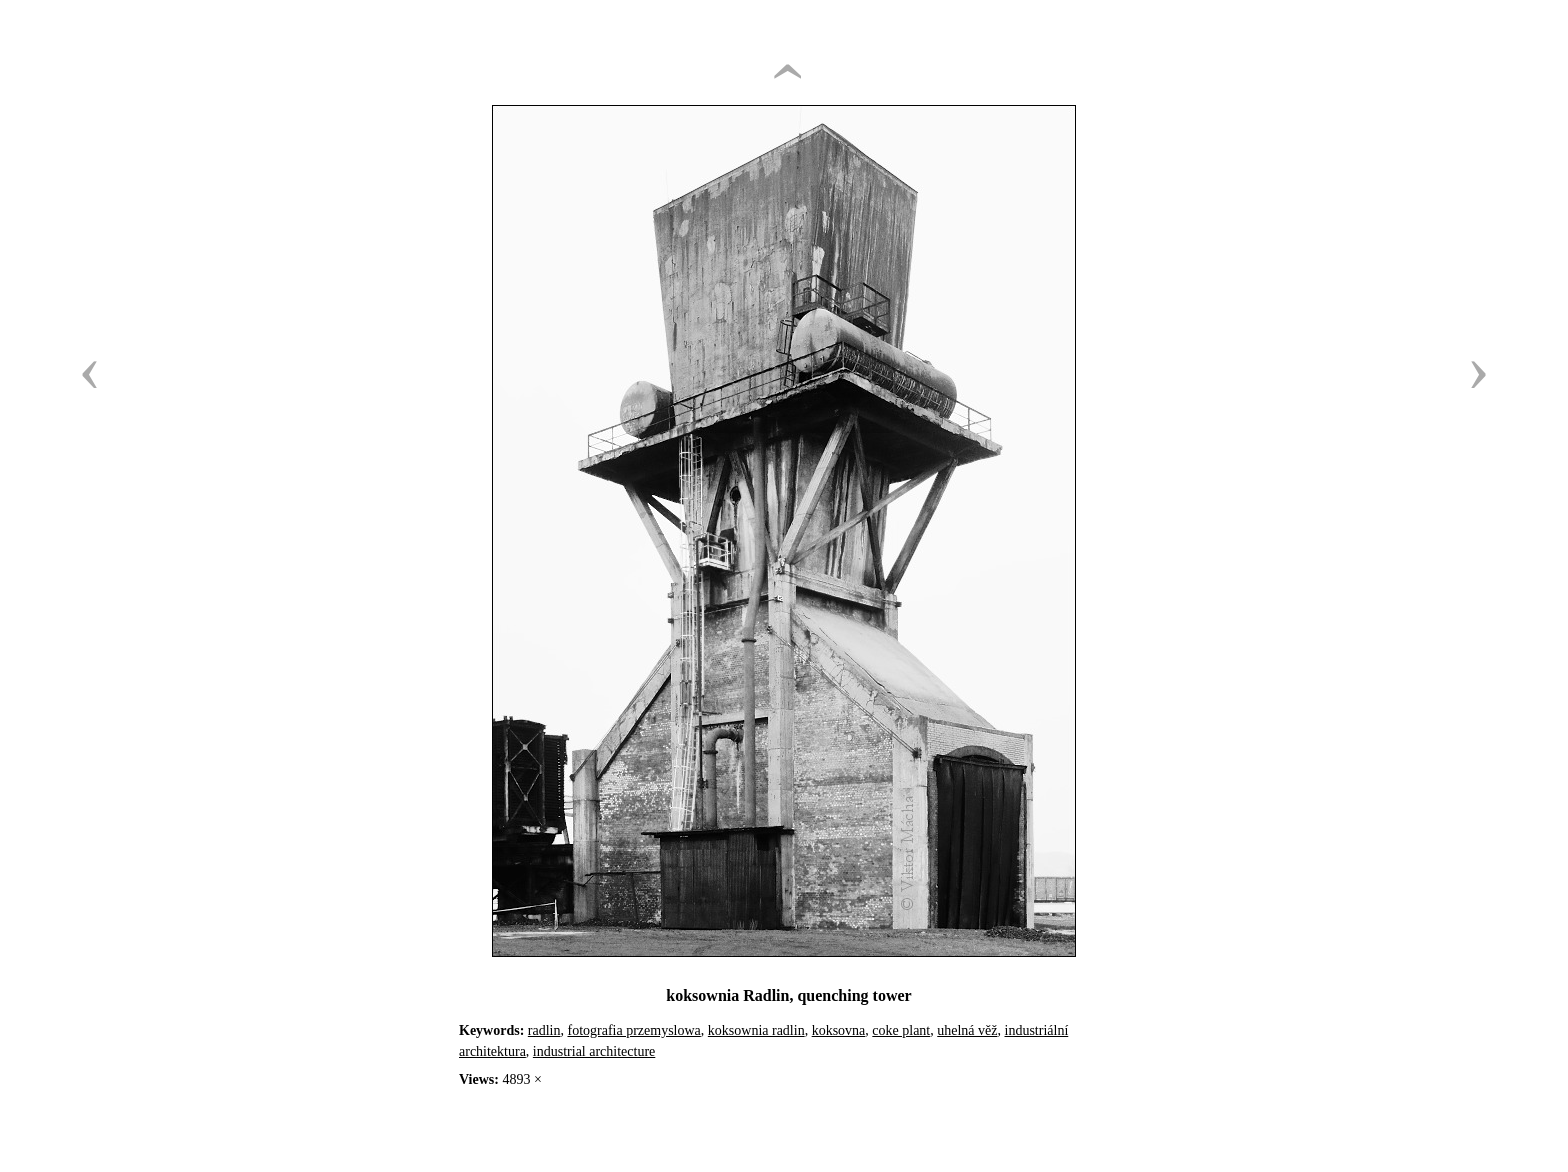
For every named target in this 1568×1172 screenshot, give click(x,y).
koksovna (839, 1030)
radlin (544, 1030)
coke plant (901, 1030)
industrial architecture (594, 1051)
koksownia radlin (756, 1030)
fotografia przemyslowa (633, 1030)
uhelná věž (967, 1030)
